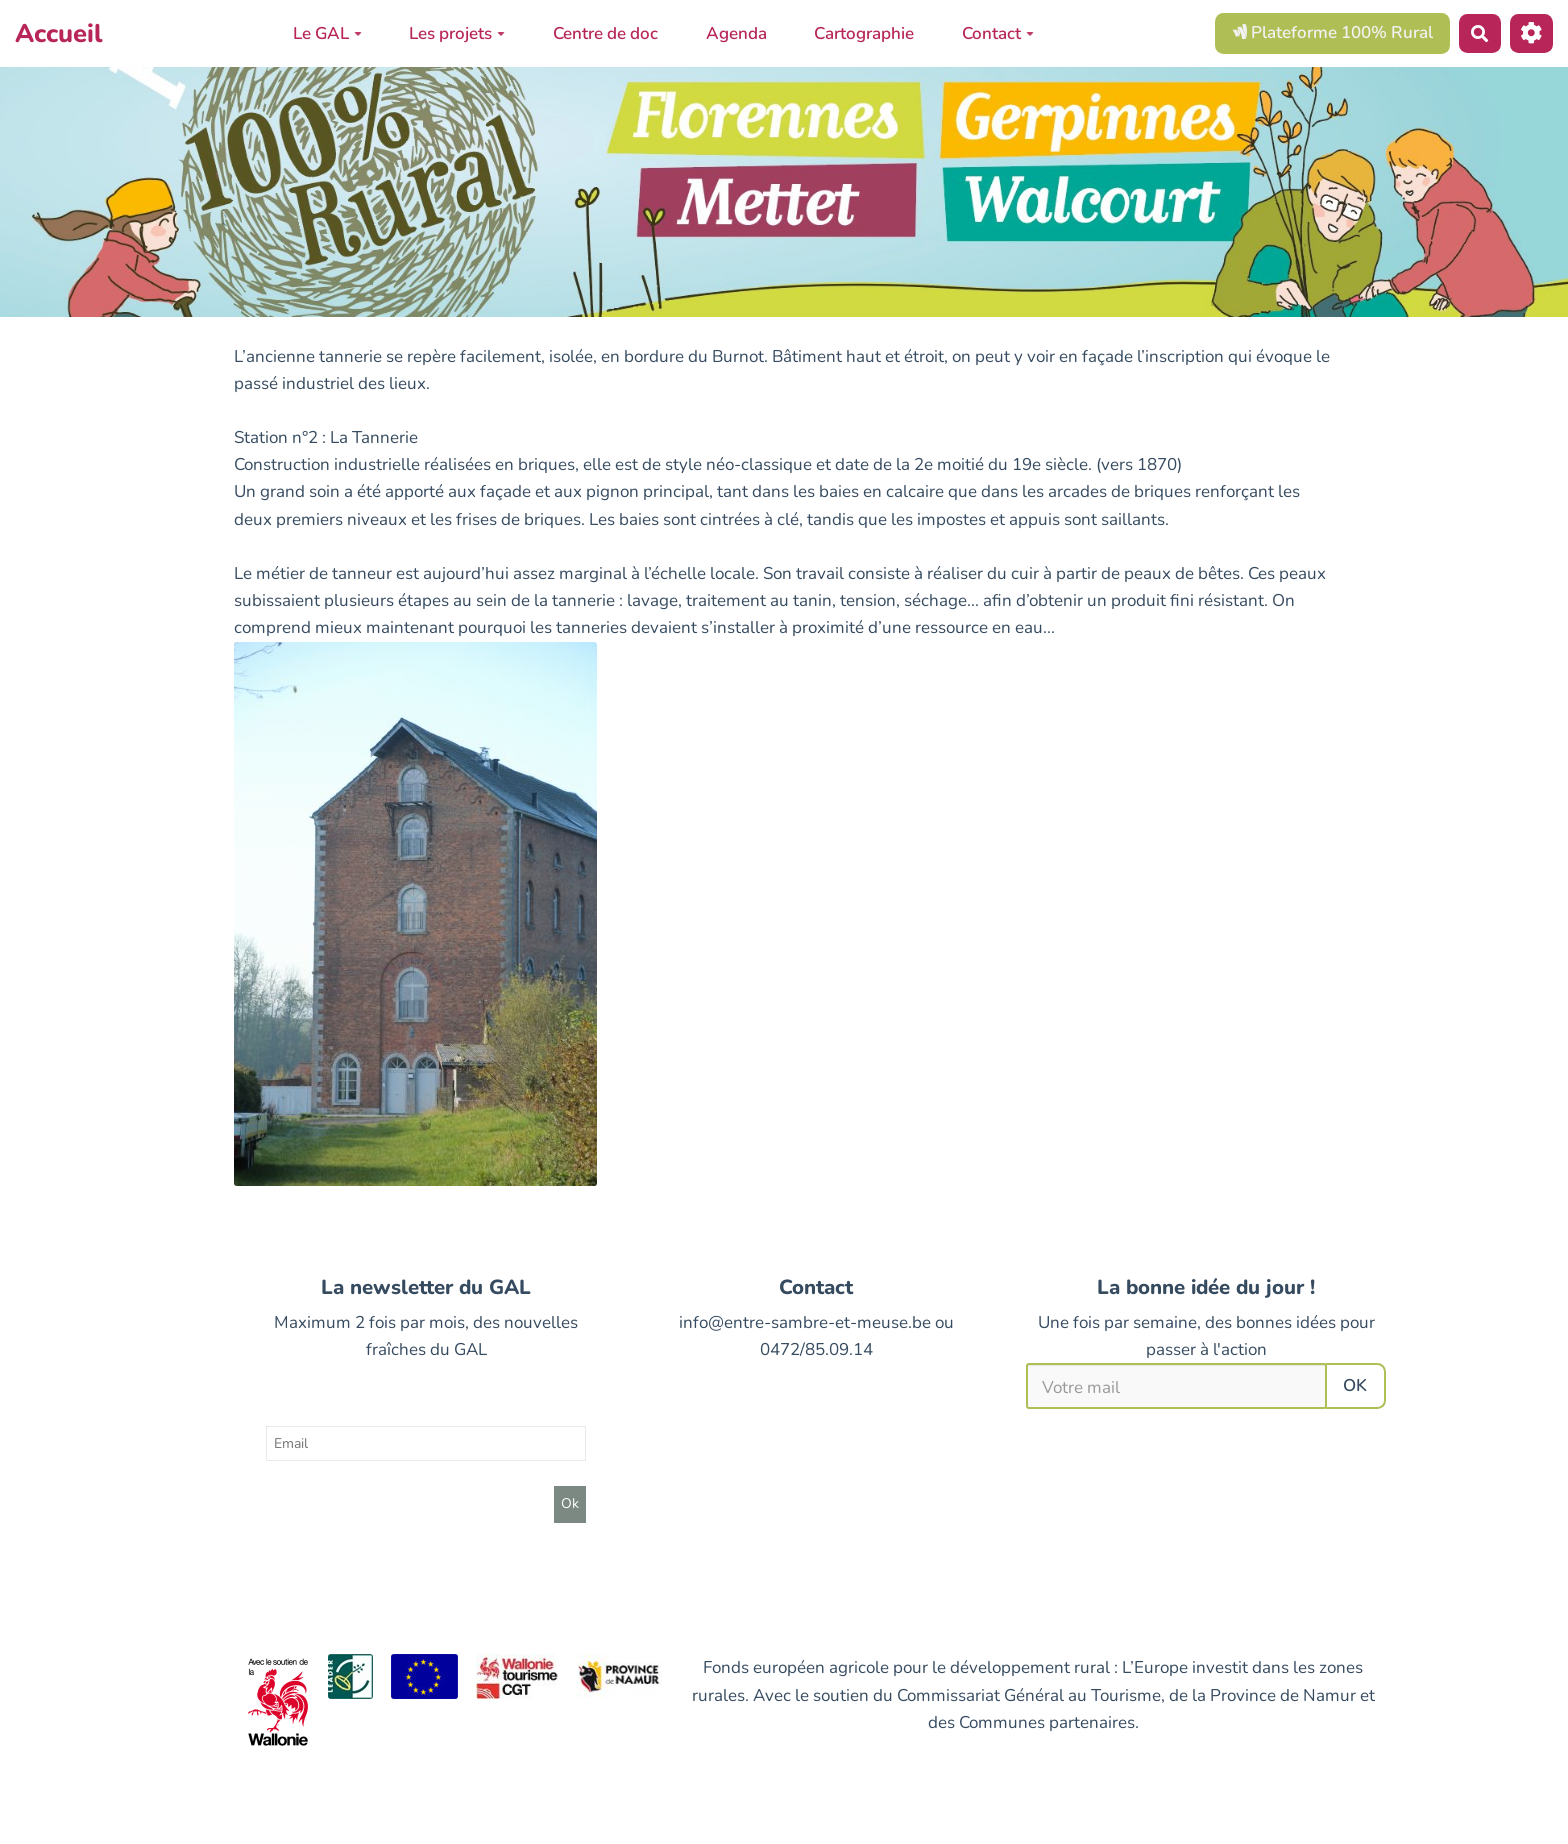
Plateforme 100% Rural (1332, 32)
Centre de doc (605, 33)
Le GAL (327, 33)
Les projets (457, 33)
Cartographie (864, 33)
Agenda (736, 33)
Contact (998, 33)
